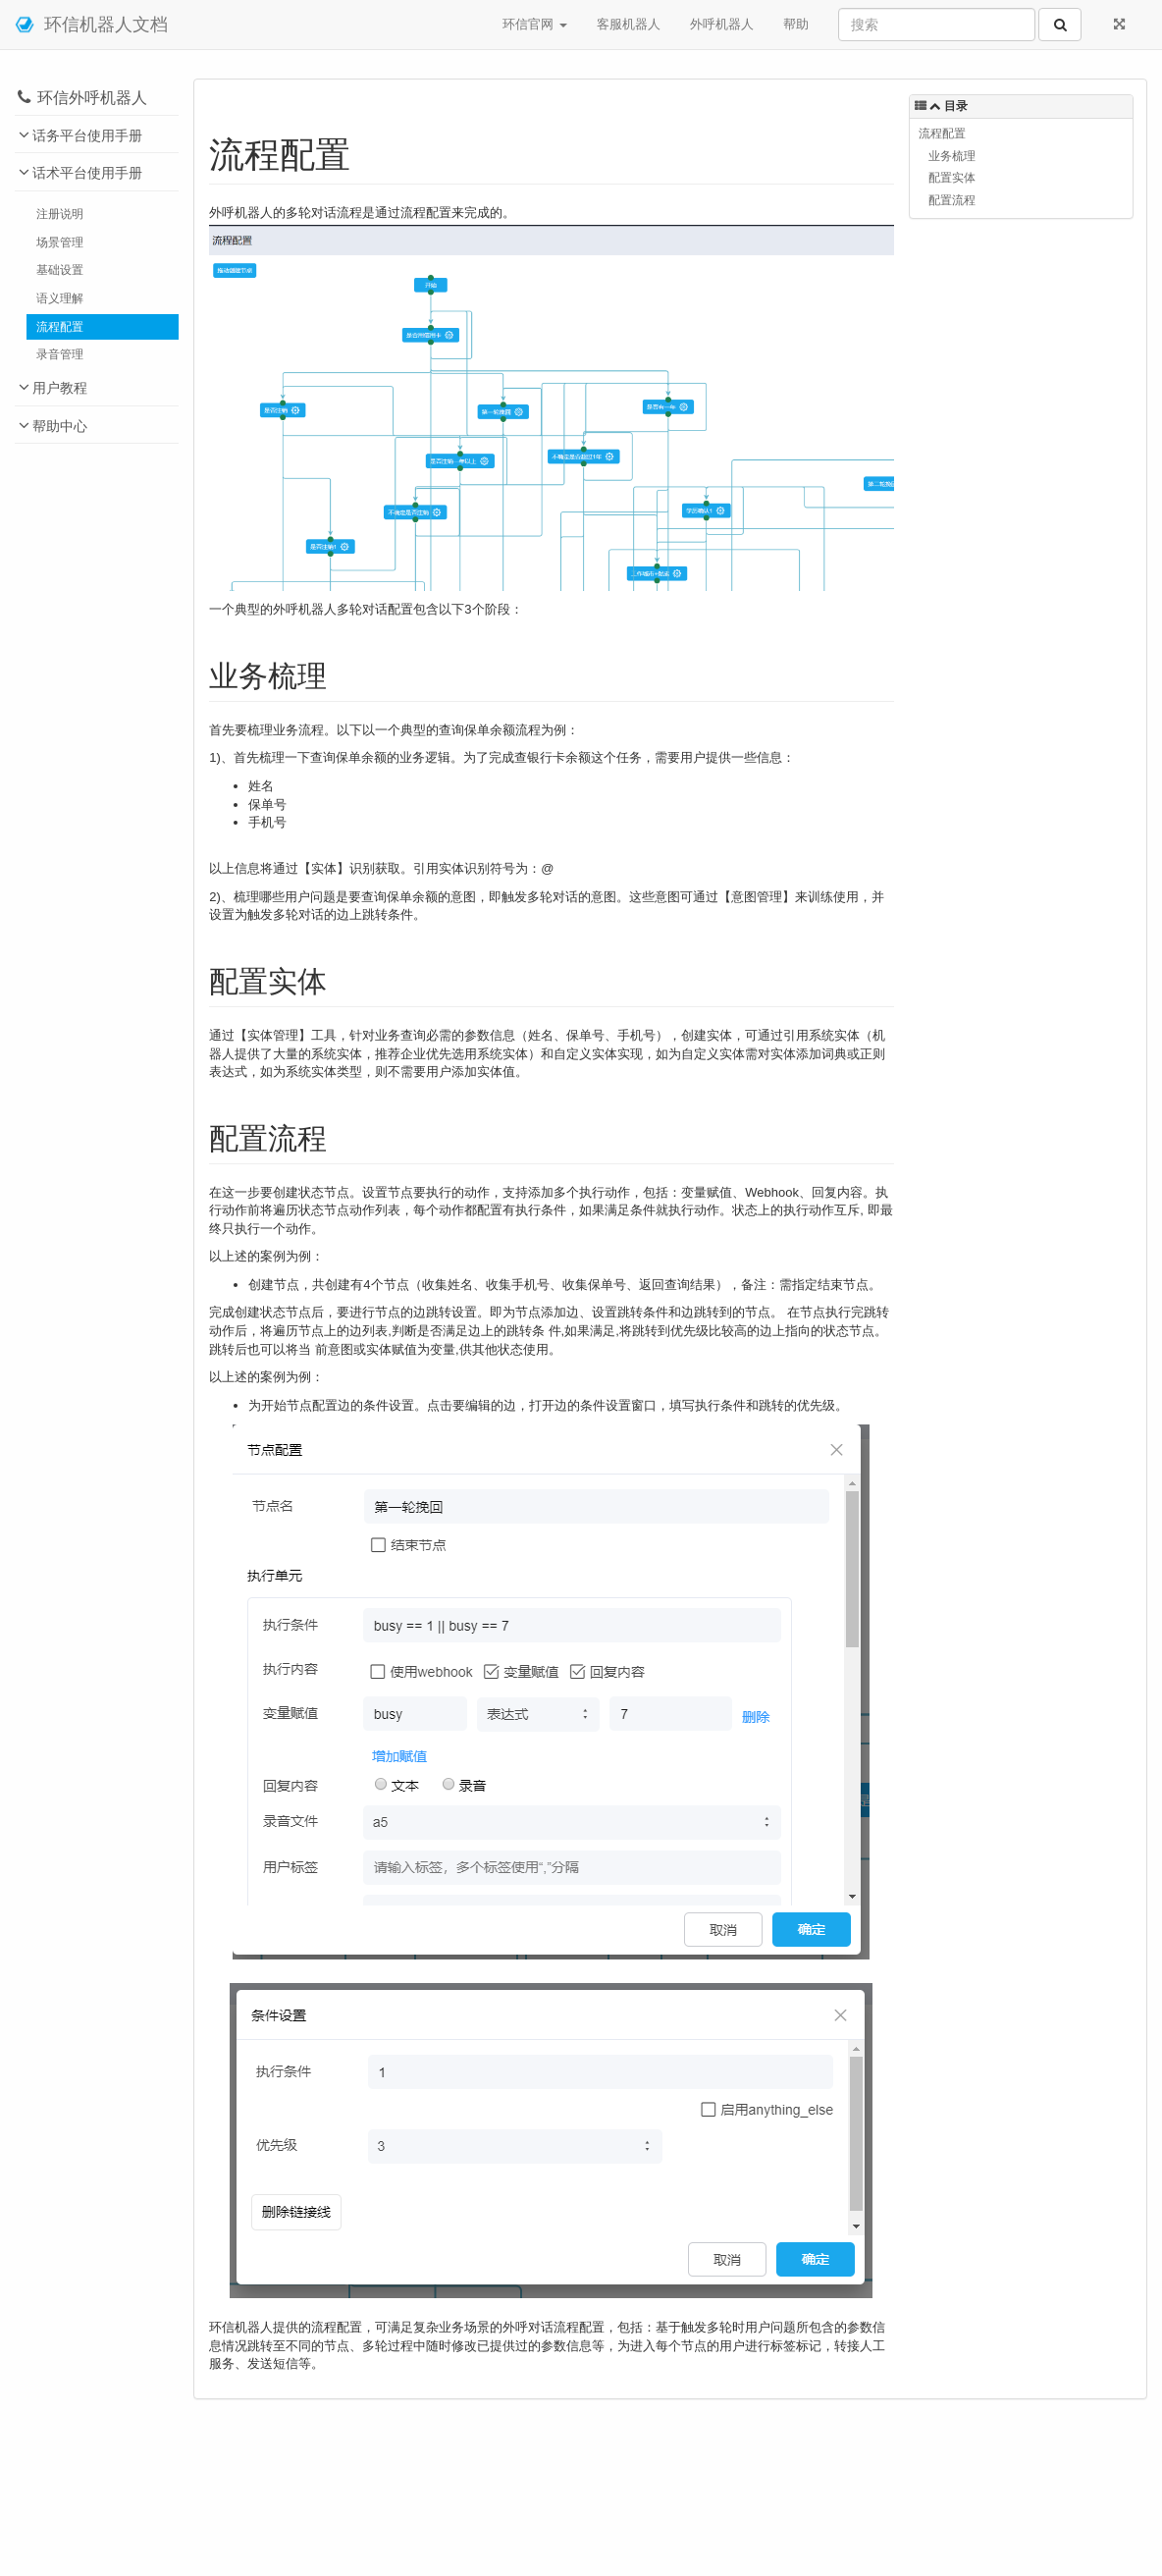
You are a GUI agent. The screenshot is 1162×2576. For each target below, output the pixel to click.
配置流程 (952, 199)
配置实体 (952, 177)
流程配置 (59, 326)
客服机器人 (628, 24)
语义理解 (59, 298)
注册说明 (59, 213)
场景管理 (59, 242)
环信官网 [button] (534, 24)
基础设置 (59, 269)
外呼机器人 (722, 24)
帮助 (796, 24)
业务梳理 (952, 155)
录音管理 (59, 354)
